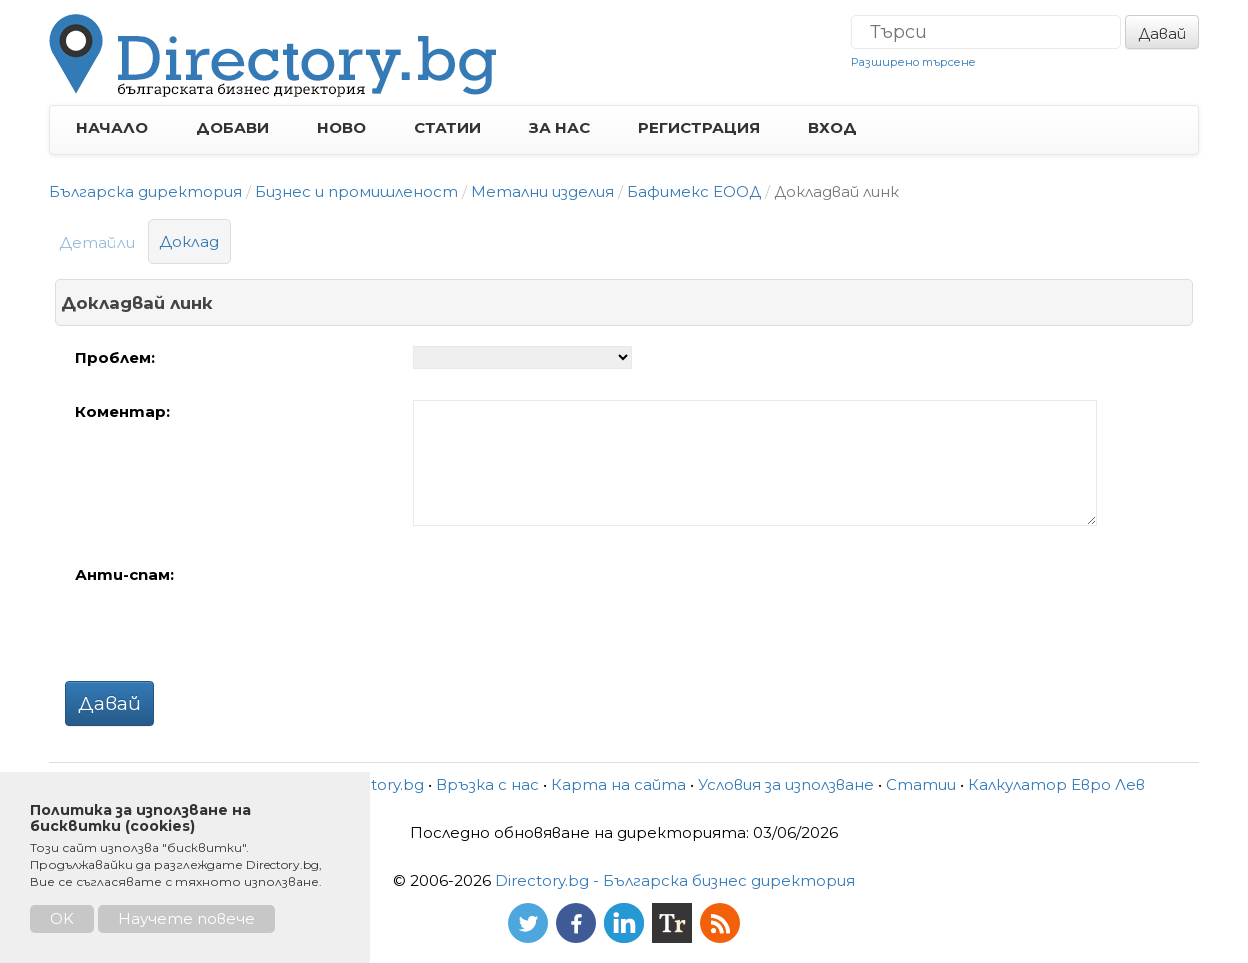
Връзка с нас (487, 784)
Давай (1162, 33)
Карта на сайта (618, 784)
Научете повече (186, 918)
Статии (921, 784)
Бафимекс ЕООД (694, 191)
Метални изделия (542, 191)
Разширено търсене (913, 62)
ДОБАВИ (232, 127)
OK (62, 918)
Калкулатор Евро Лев (1056, 784)
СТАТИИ (447, 127)
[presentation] (565, 602)
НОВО (341, 127)
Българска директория (145, 191)
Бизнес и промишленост (356, 191)
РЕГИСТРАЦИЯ (699, 127)
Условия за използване (786, 784)
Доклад (189, 241)
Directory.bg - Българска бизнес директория (675, 880)
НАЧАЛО (112, 127)
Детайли (97, 242)
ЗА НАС (559, 127)
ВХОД (832, 127)
